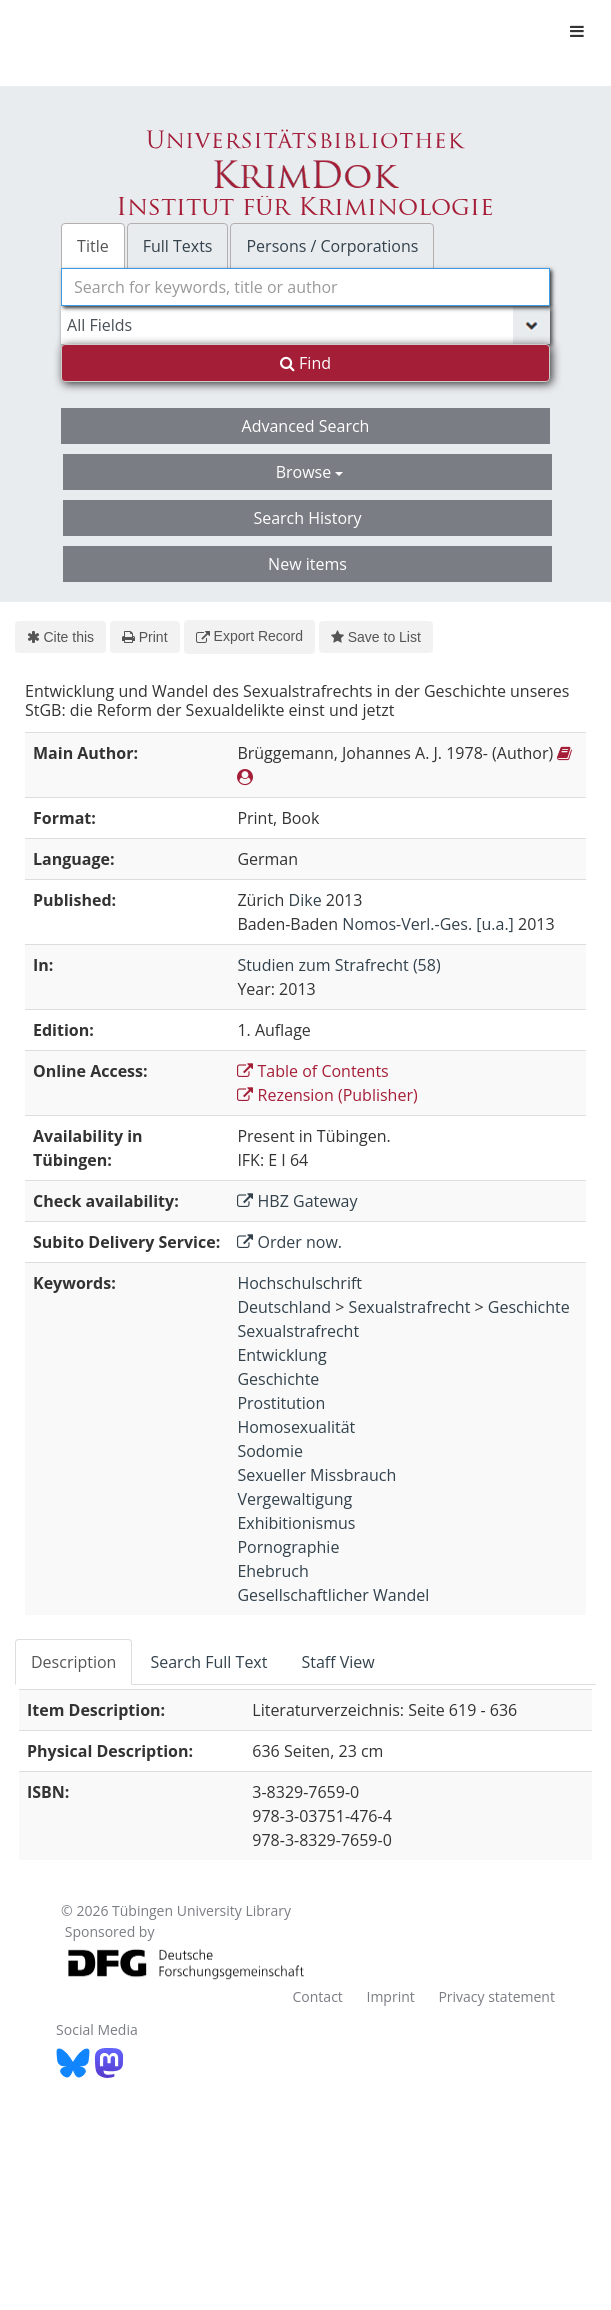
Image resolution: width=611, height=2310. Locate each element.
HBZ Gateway (297, 1201)
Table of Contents (312, 1071)
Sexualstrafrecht (410, 1307)
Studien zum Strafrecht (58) (338, 965)
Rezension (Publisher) (327, 1095)
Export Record (249, 636)
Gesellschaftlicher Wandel (333, 1595)
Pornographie (288, 1547)
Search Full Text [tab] (208, 1662)
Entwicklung (281, 1355)
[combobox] (305, 287)
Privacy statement (496, 1996)
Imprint (390, 1996)
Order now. (289, 1242)
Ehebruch (272, 1571)
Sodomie (270, 1451)
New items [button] (307, 564)
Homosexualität (296, 1427)
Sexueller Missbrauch (316, 1475)
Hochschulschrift (299, 1283)
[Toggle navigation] (577, 31)
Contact (318, 1996)
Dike (305, 900)
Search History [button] (307, 518)
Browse (310, 472)
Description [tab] (73, 1662)
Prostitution (281, 1403)
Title (93, 246)
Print (144, 637)
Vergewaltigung (294, 1499)
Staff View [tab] (337, 1662)
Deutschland (284, 1307)
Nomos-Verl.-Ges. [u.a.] (428, 924)
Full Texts (178, 246)
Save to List (376, 637)
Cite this (60, 637)
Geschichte (529, 1307)
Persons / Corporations (332, 246)
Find (305, 363)
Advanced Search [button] (306, 426)
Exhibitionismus (296, 1523)
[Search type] (305, 325)
